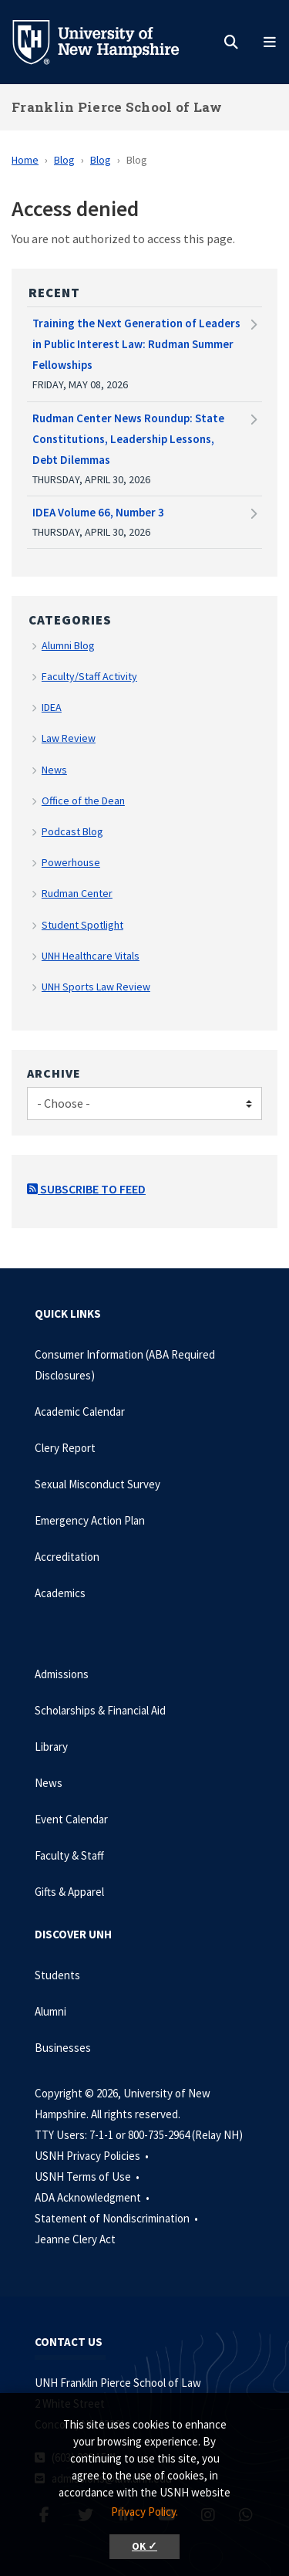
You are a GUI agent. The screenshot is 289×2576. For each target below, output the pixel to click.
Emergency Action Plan (90, 1520)
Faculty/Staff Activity (89, 676)
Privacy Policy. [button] (144, 2511)
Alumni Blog (68, 645)
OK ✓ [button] (144, 2546)
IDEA (52, 707)
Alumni (50, 2011)
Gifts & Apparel (69, 1891)
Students (57, 1975)
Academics (60, 1593)
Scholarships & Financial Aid (100, 1710)
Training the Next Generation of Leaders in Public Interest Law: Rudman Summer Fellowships (136, 344)
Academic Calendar (80, 1411)
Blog (64, 160)
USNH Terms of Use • (88, 2176)
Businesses (63, 2047)
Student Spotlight (82, 925)
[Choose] (144, 1103)
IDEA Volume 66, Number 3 (98, 512)
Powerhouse (71, 862)
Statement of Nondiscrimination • (117, 2218)
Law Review (69, 738)
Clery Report (65, 1447)
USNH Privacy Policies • (93, 2155)
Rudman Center (77, 893)
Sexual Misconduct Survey (97, 1484)
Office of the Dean (83, 800)
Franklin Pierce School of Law (117, 107)
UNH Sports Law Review (96, 987)
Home (25, 160)
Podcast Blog (72, 831)
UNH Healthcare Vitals (90, 956)
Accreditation (67, 1556)
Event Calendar (71, 1819)
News (54, 770)
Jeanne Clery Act (75, 2239)
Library (51, 1746)
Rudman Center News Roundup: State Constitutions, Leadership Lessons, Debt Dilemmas (128, 439)
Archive (54, 1073)
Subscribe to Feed (86, 1189)
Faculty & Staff (69, 1855)
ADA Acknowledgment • (93, 2197)
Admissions (62, 1674)
